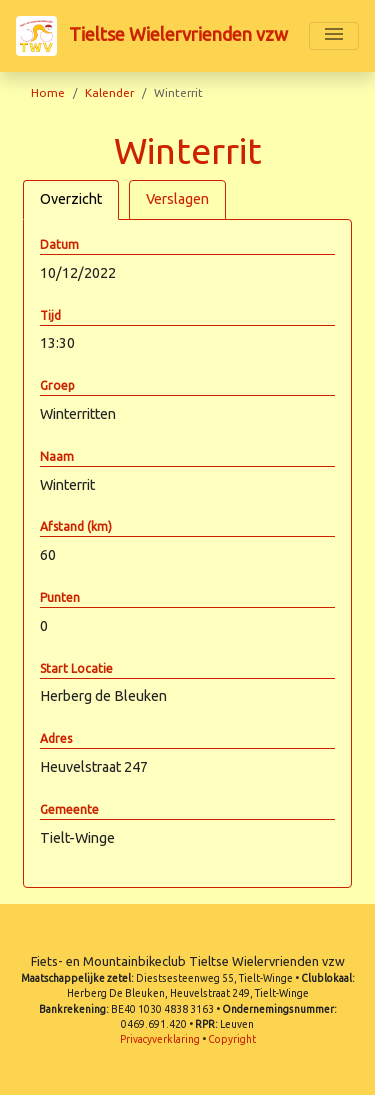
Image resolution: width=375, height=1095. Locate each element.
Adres (56, 738)
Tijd (50, 315)
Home (48, 92)
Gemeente (69, 809)
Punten (60, 597)
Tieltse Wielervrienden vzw (152, 36)
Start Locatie (76, 668)
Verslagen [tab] (177, 199)
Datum (59, 244)
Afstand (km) (76, 526)
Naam (57, 456)
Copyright (232, 1039)
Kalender (109, 92)
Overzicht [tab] (71, 199)
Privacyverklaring (160, 1039)
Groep (57, 385)
